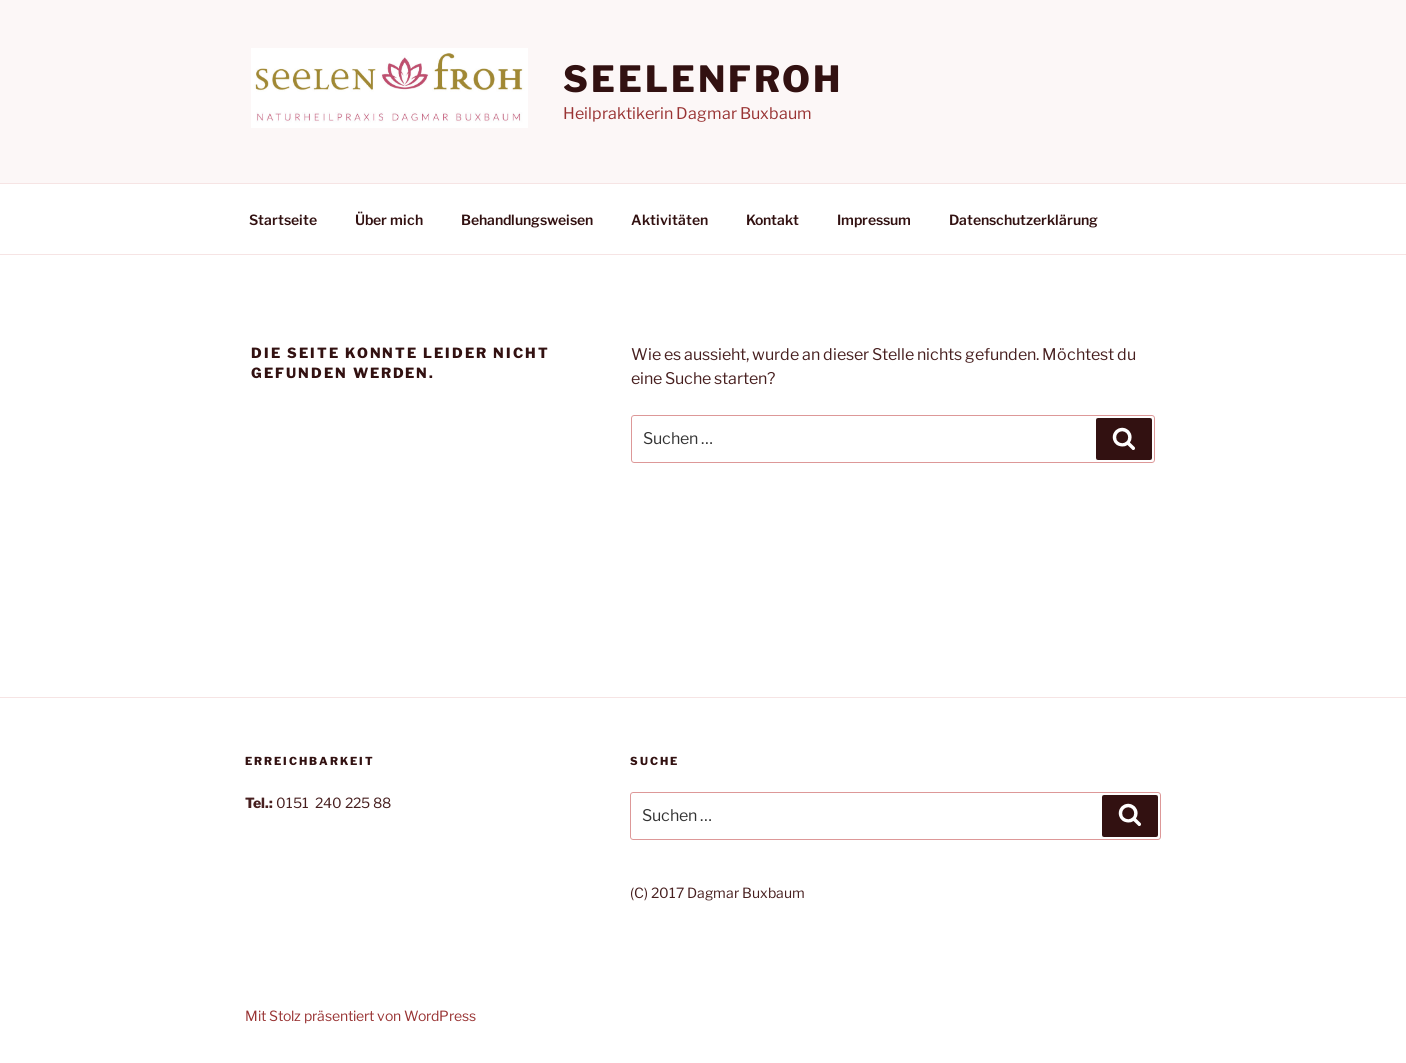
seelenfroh (703, 79)
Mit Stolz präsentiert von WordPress (360, 1015)
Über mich (389, 219)
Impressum (874, 219)
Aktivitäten (669, 219)
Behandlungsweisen (527, 219)
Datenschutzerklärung (1023, 219)
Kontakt (772, 219)
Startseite (283, 219)
